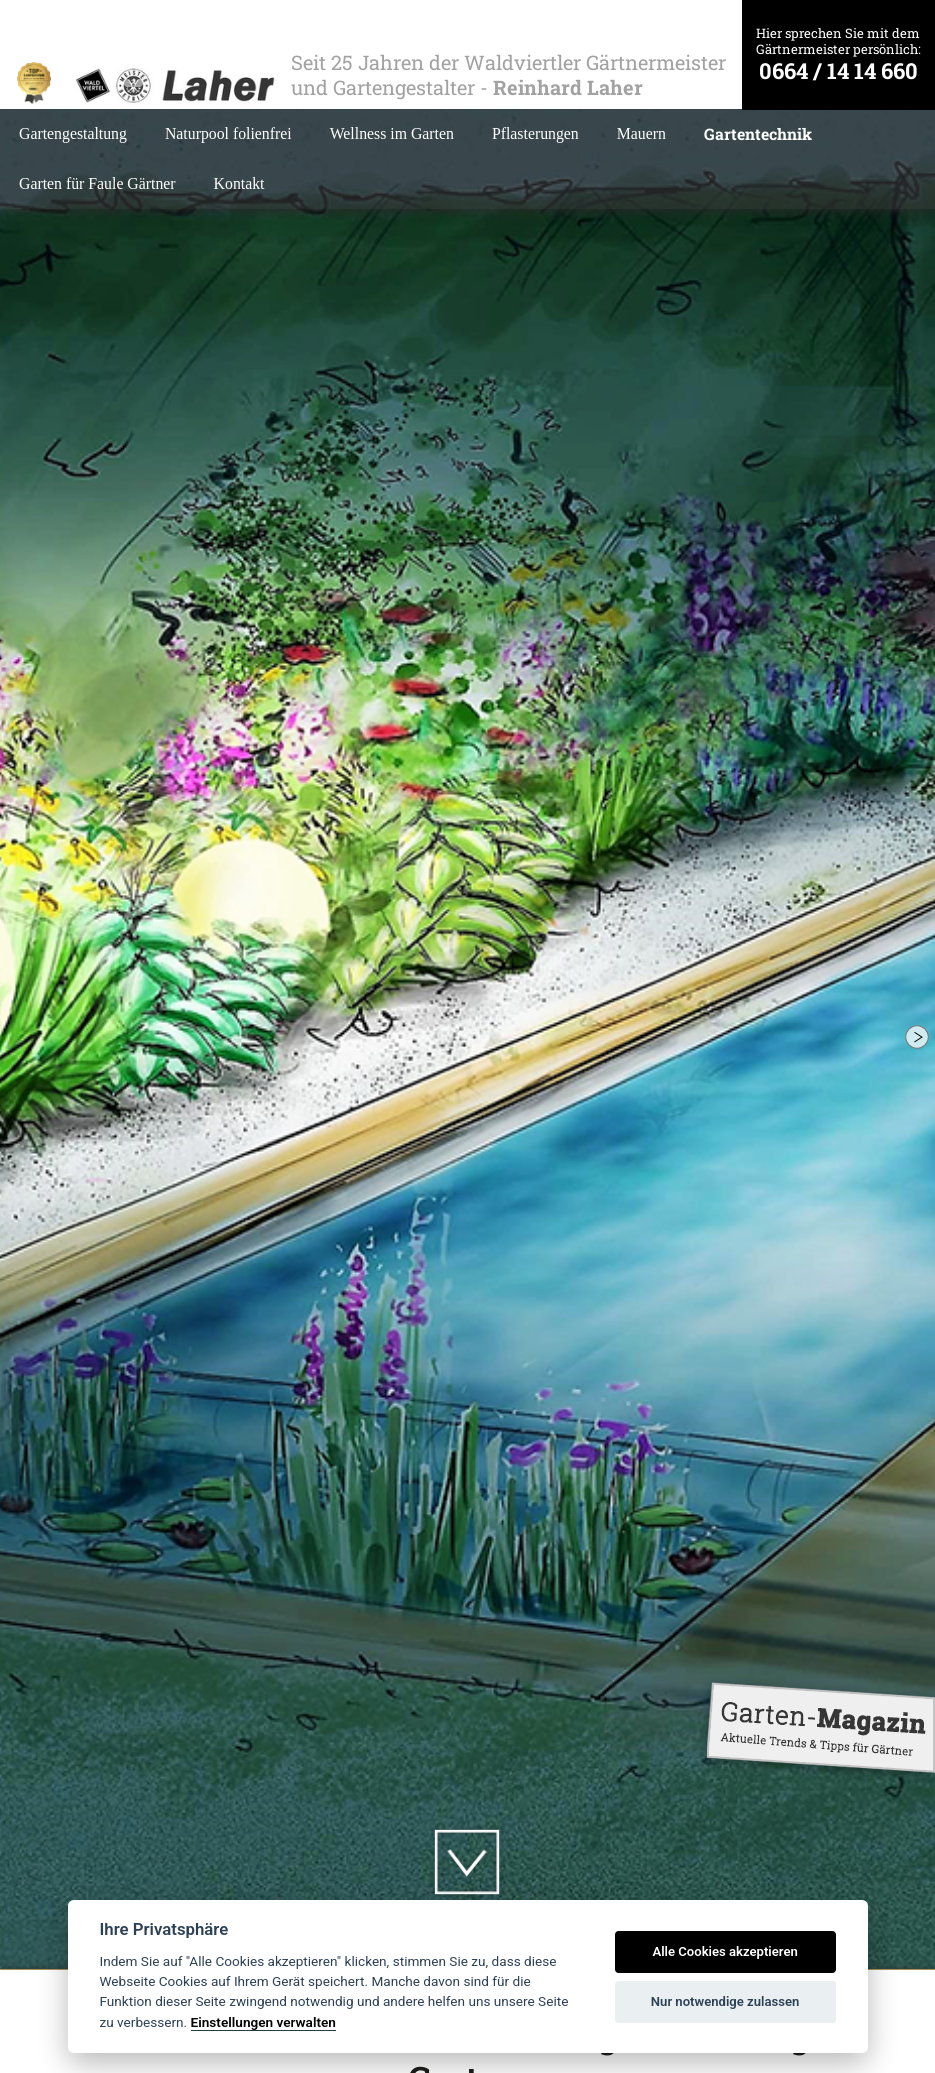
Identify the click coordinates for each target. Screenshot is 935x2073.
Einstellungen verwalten (263, 2022)
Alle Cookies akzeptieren (724, 1951)
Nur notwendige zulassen (725, 2001)
